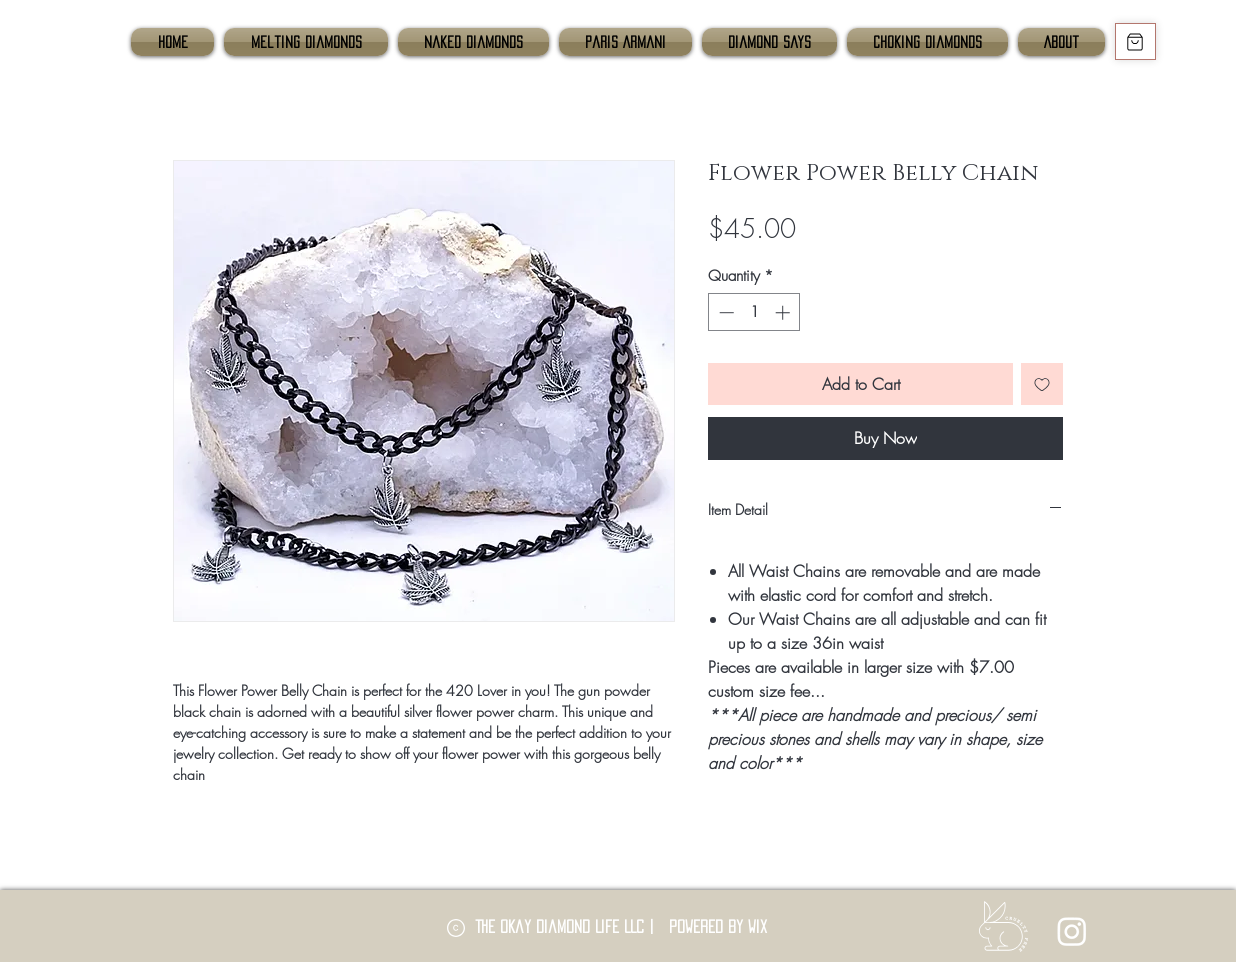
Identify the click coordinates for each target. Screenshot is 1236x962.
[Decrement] (724, 312)
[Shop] (1135, 41)
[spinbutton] (754, 312)
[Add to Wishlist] (1042, 384)
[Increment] (784, 312)
